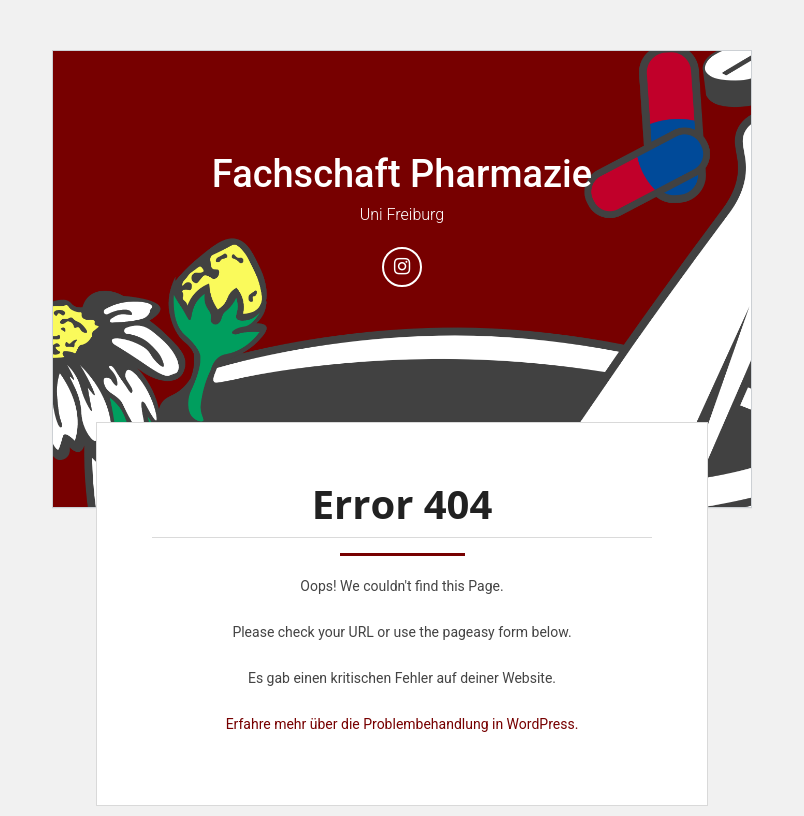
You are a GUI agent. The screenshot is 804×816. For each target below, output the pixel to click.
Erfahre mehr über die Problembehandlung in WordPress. (402, 724)
